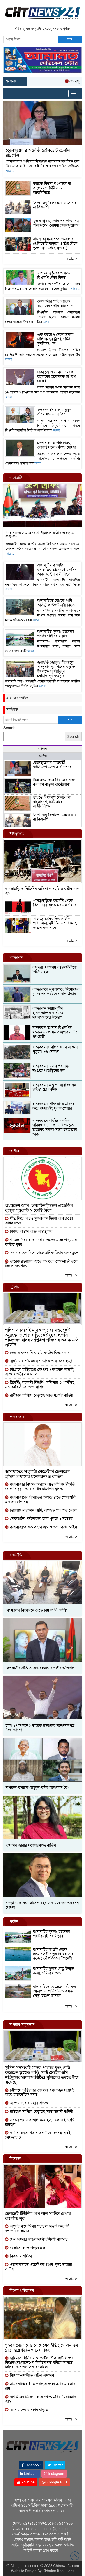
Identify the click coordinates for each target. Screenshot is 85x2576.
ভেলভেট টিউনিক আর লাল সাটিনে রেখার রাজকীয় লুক (38, 2216)
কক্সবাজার (16, 1416)
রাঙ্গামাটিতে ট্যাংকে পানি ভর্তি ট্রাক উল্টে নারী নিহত (56, 603)
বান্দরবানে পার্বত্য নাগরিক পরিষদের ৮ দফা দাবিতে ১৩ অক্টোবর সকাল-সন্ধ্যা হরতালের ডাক (54, 1127)
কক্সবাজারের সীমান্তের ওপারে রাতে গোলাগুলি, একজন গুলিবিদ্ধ (40, 1499)
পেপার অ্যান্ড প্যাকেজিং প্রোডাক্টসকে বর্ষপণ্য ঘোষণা (56, 445)
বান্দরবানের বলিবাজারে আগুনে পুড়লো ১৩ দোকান (55, 1049)
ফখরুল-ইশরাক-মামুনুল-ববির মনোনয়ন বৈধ (55, 412)
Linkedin (29, 2473)
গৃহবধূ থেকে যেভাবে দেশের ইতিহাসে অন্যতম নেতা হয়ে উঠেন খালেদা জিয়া (41, 2348)
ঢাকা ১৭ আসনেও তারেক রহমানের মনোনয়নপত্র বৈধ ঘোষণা (56, 377)
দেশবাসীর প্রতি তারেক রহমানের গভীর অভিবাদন (55, 303)
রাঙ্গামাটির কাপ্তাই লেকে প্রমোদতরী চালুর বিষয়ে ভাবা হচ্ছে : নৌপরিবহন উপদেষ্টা (54, 1954)
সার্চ (69, 39)
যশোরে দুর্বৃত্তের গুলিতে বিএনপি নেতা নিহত (53, 275)
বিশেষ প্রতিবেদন (21, 2290)
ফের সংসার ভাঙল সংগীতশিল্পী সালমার (39, 2239)
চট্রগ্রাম (14, 1287)
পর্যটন (13, 1921)
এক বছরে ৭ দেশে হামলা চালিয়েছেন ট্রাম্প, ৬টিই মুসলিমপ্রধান (55, 339)
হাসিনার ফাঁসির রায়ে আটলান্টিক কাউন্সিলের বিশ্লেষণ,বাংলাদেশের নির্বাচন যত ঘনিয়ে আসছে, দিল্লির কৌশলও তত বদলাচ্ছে (39, 2363)
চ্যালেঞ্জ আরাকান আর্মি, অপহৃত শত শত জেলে (43, 1510)
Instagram (54, 2473)
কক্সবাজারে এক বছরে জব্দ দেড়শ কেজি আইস (43, 1527)
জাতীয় (14, 1151)
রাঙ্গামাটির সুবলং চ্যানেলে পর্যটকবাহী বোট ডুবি (55, 634)
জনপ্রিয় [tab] (43, 756)
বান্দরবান (16, 957)
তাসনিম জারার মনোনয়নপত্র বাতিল (31, 1845)
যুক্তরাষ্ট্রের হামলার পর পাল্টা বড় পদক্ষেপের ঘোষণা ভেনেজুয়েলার (56, 223)
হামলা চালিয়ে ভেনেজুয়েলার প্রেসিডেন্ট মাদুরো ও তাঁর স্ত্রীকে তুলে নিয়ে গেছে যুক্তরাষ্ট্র (55, 244)
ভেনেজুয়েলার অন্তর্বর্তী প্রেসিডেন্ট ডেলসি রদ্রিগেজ (38, 153)
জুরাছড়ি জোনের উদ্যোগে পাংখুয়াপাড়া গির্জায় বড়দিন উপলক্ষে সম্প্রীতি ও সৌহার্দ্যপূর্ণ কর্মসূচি (56, 669)
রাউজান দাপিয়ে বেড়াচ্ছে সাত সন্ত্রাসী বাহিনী (41, 1395)
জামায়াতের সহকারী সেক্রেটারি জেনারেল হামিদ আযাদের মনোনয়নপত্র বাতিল (37, 1474)
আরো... (10, 171)
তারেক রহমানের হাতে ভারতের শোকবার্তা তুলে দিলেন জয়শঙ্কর (41, 1263)
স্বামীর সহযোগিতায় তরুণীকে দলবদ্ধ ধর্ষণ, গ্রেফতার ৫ (38, 2135)
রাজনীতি (15, 1555)
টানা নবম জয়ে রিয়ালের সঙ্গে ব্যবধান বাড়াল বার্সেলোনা (54, 782)
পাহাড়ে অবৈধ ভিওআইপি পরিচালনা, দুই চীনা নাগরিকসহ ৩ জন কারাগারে (55, 923)
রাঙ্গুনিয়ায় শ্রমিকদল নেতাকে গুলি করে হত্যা (41, 1361)
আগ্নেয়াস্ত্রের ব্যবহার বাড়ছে (29, 2103)
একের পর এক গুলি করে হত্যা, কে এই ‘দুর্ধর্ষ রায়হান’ (39, 2122)
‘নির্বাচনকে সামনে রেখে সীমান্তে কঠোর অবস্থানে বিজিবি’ (40, 535)
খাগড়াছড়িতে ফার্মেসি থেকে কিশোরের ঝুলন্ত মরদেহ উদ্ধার (54, 903)
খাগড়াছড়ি (16, 833)
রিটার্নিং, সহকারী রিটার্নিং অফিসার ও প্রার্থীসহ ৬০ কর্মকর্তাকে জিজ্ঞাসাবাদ (39, 1385)
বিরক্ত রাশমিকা (21, 2256)
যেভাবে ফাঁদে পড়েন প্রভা (28, 2247)
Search (9, 728)
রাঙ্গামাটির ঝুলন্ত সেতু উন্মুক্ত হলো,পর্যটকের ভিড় (53, 1971)
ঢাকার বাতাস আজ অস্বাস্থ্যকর (31, 1231)
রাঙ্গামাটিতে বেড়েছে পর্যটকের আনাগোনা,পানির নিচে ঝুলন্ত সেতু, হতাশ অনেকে (54, 1991)
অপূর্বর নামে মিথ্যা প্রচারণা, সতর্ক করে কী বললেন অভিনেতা (37, 2228)
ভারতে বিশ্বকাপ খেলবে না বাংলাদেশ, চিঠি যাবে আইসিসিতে (52, 188)
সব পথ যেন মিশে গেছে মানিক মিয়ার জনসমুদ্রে (44, 1252)
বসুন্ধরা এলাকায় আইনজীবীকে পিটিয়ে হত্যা (54, 969)
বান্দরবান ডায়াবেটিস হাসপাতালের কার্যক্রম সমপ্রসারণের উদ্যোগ (47, 1013)
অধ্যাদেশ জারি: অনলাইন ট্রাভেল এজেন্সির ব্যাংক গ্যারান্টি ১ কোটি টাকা (39, 1208)
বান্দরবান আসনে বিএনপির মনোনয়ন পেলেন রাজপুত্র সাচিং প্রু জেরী (54, 1032)
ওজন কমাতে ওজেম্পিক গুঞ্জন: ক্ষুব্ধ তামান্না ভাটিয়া (38, 2267)
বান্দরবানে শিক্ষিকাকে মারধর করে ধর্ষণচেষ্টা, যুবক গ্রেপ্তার (53, 1106)
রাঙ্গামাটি (15, 477)
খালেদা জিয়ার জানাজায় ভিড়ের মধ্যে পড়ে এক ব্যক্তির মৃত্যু (41, 1242)
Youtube (26, 2482)
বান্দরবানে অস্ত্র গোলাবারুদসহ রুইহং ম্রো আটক (54, 1087)
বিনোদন (15, 2158)
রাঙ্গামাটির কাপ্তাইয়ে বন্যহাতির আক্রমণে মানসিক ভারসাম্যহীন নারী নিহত (57, 570)
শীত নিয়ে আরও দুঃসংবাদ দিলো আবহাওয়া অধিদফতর (39, 1221)
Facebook (31, 2465)
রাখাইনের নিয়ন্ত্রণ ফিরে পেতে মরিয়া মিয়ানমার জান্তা (40, 2399)
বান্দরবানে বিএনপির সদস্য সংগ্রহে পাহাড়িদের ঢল (52, 1068)
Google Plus (54, 2482)
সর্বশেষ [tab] (42, 749)
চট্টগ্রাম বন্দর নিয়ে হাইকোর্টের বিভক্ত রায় (40, 1352)
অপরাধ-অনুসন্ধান (21, 2024)
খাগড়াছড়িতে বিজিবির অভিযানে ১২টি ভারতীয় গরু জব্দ (42, 891)
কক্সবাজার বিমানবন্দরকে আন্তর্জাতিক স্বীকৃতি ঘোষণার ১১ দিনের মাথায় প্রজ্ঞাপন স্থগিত (40, 1486)
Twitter (55, 2465)
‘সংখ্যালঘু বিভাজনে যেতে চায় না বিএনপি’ (55, 205)
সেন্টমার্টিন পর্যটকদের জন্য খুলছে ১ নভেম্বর (41, 1518)
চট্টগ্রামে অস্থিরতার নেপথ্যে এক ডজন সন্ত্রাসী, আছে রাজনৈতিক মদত (39, 1372)
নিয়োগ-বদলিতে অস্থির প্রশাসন (32, 2375)
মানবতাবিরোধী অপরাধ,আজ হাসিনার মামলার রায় (40, 2386)
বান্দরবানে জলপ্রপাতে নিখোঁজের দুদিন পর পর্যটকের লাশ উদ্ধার (55, 991)
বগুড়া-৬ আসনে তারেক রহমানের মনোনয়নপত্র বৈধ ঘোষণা (42, 1905)
